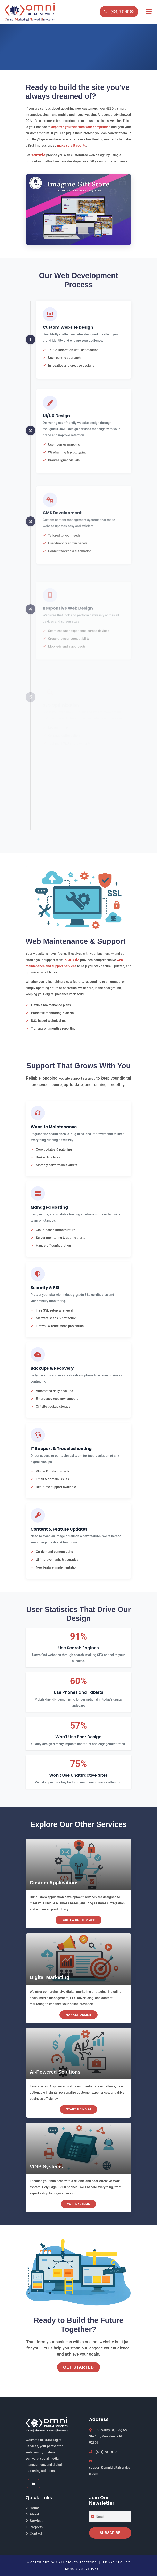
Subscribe (110, 2533)
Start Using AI (78, 2109)
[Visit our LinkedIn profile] (33, 2483)
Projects (34, 2527)
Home (32, 2508)
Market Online (78, 2014)
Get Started (78, 2367)
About (32, 2514)
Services (35, 2520)
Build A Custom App (79, 1920)
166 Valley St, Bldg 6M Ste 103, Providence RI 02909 (108, 2436)
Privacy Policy (116, 2562)
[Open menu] (149, 11)
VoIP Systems (78, 2203)
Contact (34, 2533)
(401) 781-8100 (119, 12)
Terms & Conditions (81, 2568)
